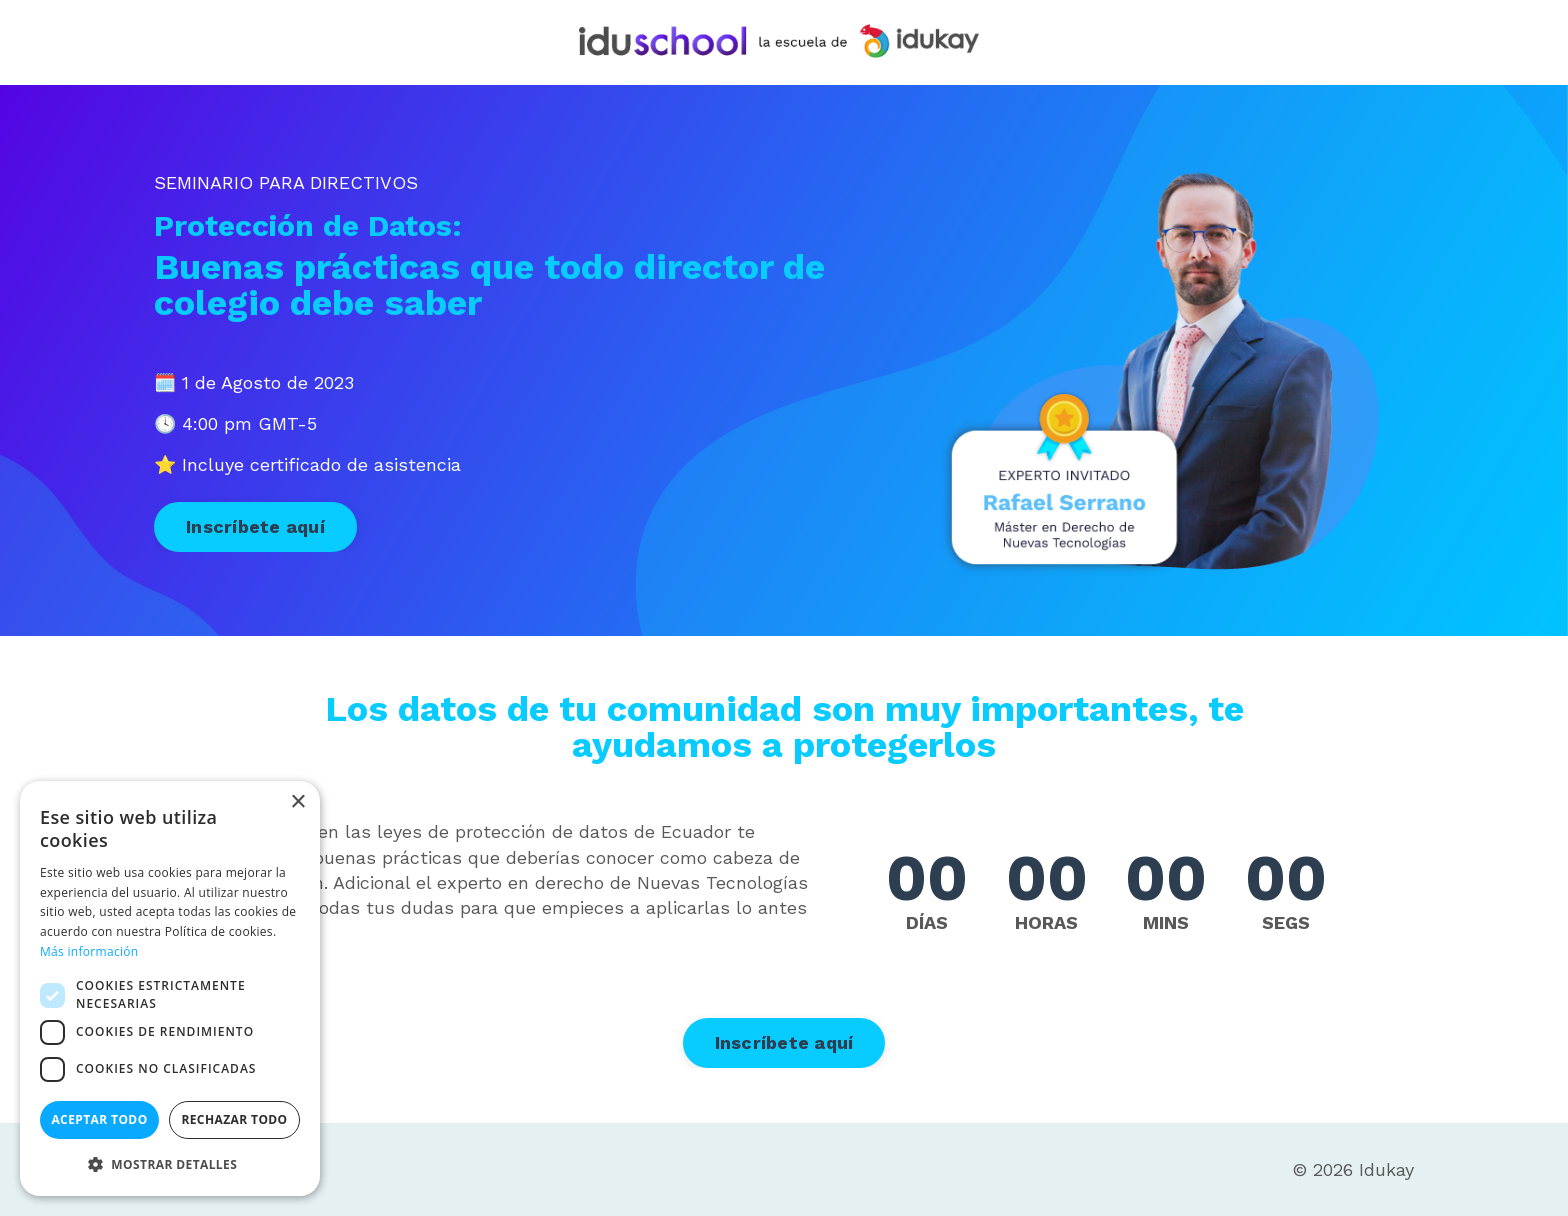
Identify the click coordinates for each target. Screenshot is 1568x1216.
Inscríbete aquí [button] (255, 526)
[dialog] (170, 988)
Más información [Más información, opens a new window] (89, 951)
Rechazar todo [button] (234, 1119)
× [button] (297, 802)
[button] (170, 1164)
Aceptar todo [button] (99, 1119)
